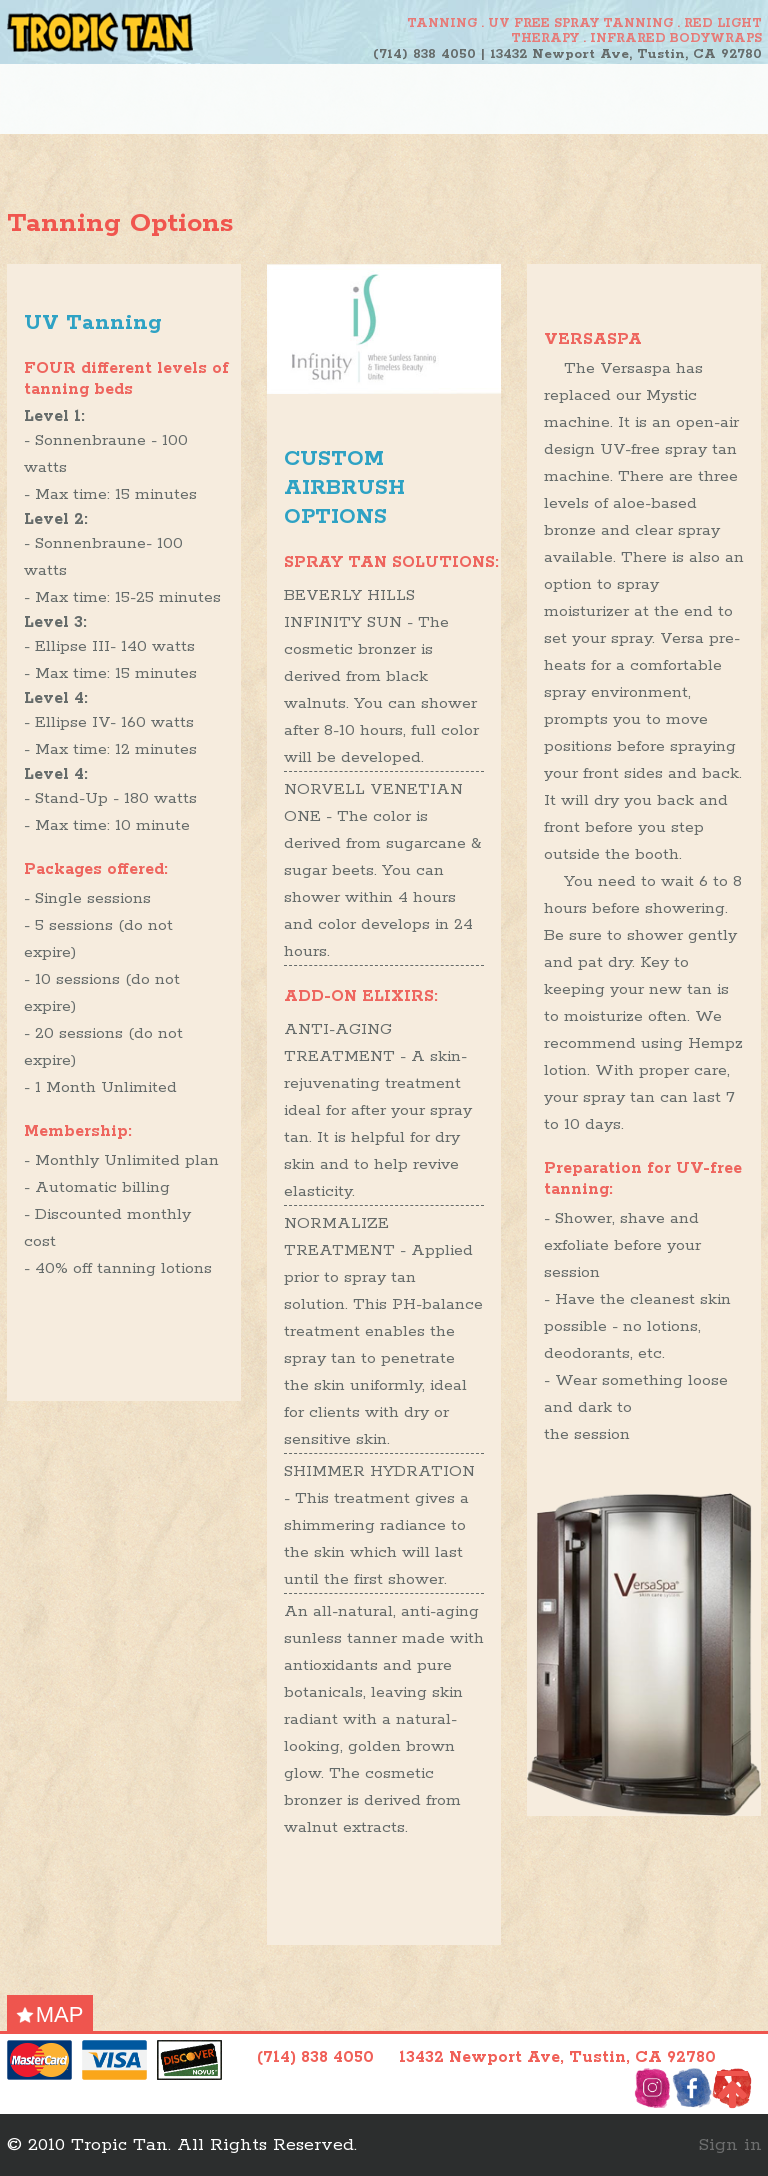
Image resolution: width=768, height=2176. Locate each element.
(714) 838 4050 (424, 54)
